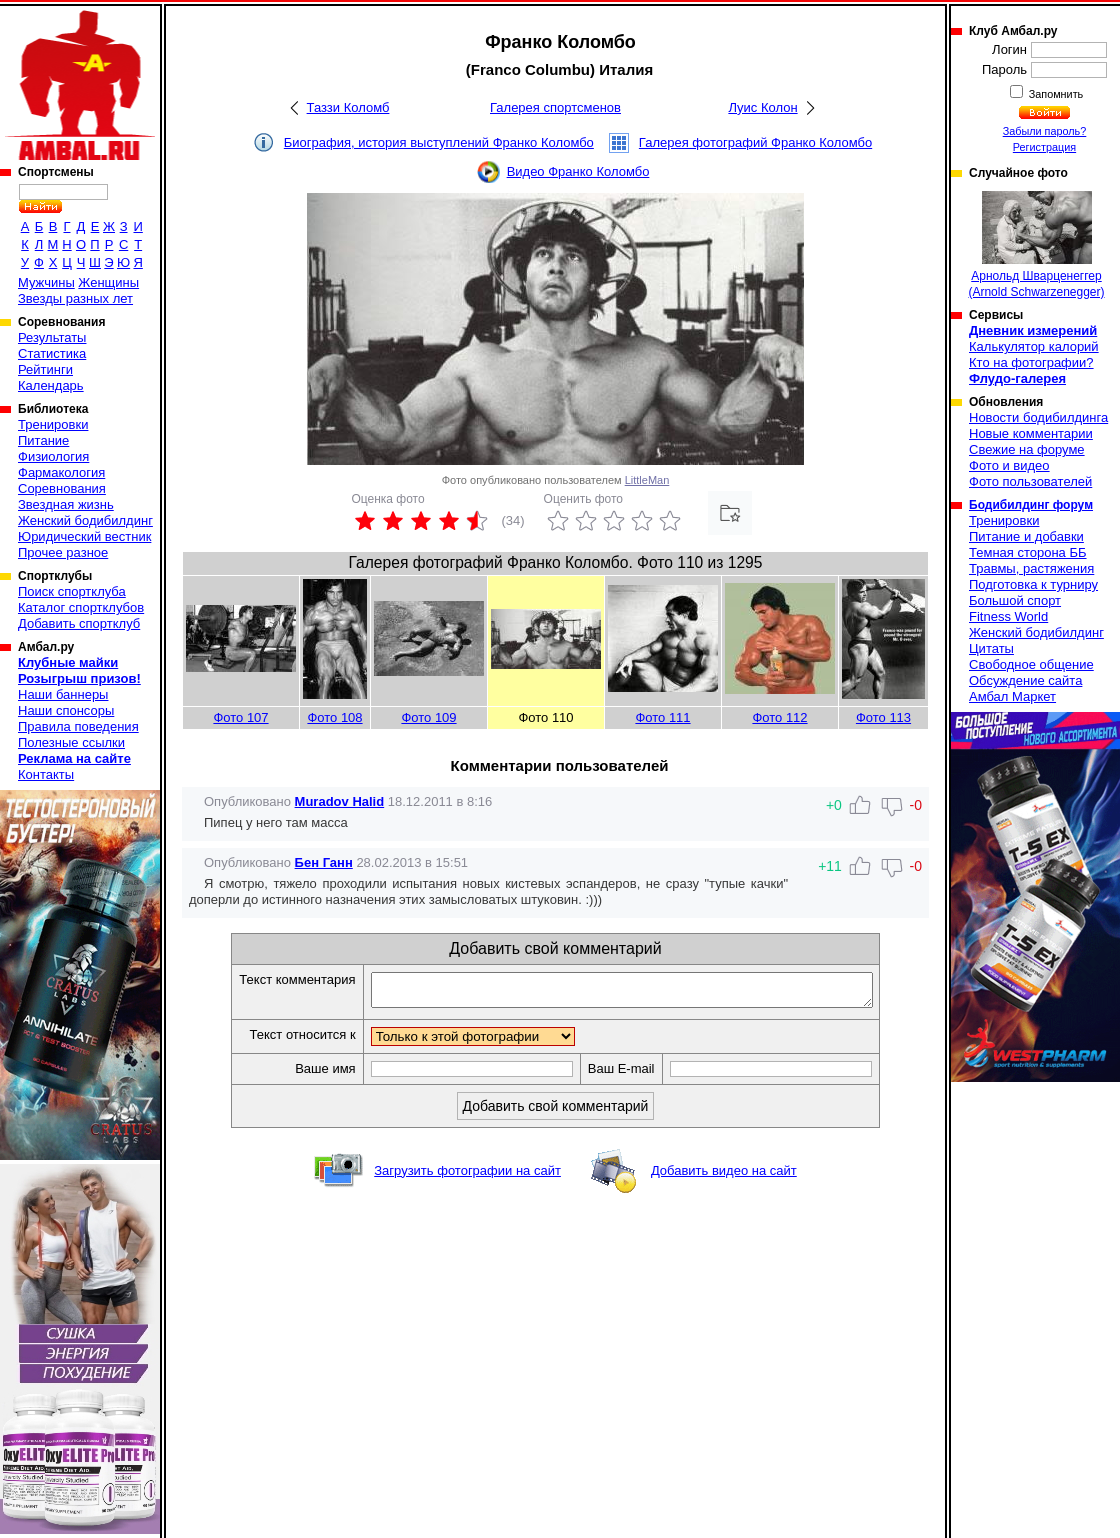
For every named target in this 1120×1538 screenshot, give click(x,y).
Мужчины (46, 282)
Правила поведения (78, 726)
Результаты (52, 337)
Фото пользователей (1030, 481)
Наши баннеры (63, 694)
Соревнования (62, 488)
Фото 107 (240, 717)
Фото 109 (428, 717)
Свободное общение (1031, 664)
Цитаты (991, 648)
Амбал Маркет (1012, 696)
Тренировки (53, 424)
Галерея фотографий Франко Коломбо (755, 142)
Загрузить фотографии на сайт (467, 1176)
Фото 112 (779, 717)
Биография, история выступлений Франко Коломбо (439, 142)
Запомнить (1055, 94)
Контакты (46, 774)
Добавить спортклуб (79, 623)
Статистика (52, 353)
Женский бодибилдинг (85, 520)
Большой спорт (1015, 600)
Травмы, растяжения (1031, 568)
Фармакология (61, 472)
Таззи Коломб (348, 107)
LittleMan (647, 480)
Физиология (53, 456)
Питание (43, 440)
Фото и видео (1009, 465)
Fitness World (1008, 616)
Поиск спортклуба (72, 591)
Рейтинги (45, 369)
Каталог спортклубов (81, 607)
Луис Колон (762, 107)
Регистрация (1044, 147)
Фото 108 (334, 717)
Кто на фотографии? (1031, 362)
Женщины (108, 282)
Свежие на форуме (1027, 449)
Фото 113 (883, 717)
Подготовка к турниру (1033, 584)
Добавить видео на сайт (724, 1176)
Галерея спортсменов (555, 107)
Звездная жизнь (66, 504)
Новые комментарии (1031, 433)
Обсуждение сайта (1025, 680)
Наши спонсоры (66, 710)
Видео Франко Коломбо (578, 171)
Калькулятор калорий (1034, 346)
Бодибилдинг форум (1031, 505)
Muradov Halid (340, 801)
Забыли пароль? (1045, 131)
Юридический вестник (84, 536)
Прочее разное (63, 552)
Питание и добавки (1026, 536)
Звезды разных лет (75, 298)
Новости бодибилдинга (1038, 417)
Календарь (51, 385)
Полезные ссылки (71, 742)
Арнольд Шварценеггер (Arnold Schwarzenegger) (1036, 245)
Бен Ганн (324, 862)
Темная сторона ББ (1028, 552)
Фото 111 (662, 717)
